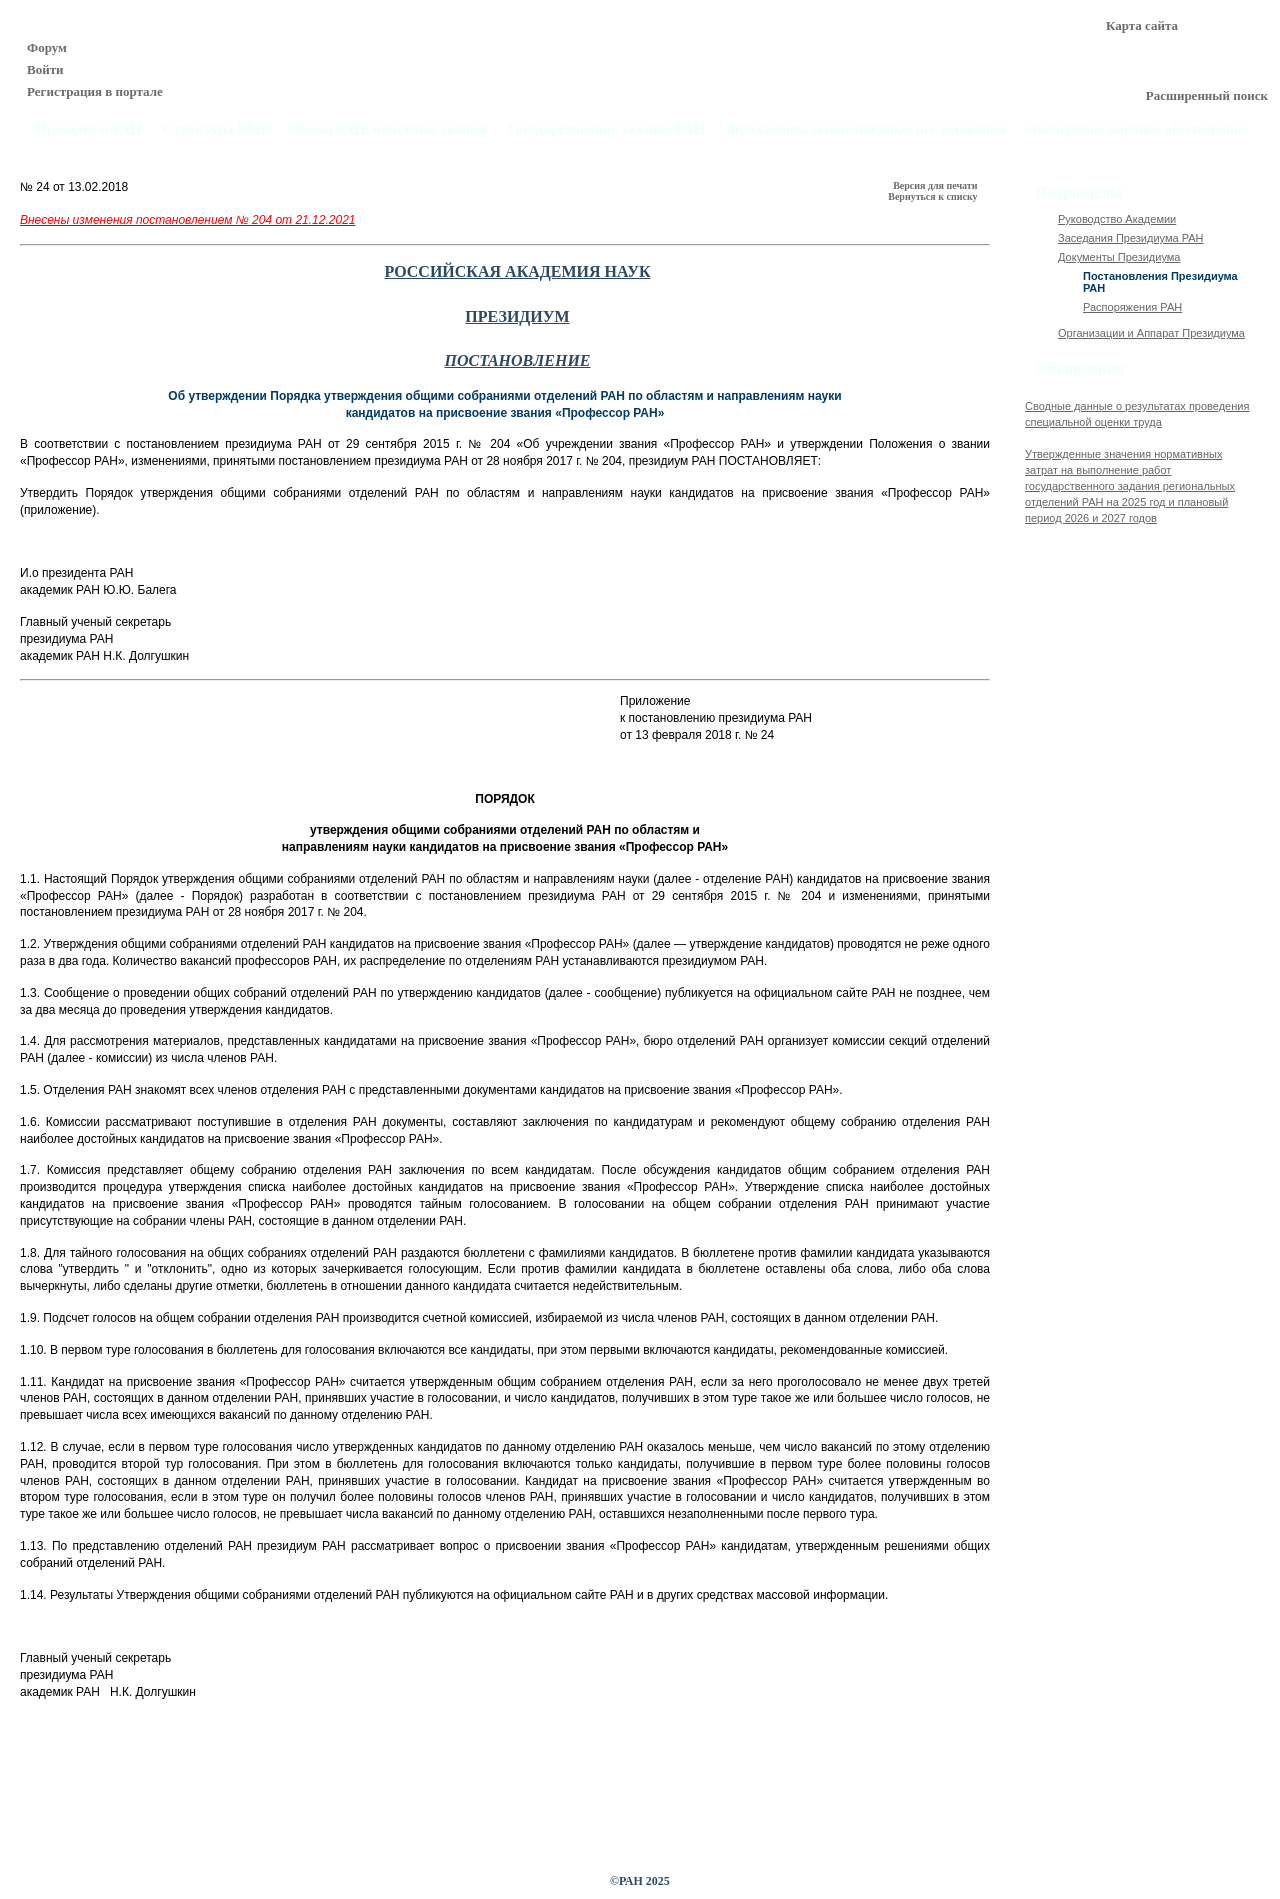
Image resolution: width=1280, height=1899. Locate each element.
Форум (47, 47)
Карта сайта (1142, 25)
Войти (45, 69)
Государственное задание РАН (607, 129)
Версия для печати (936, 185)
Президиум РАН (88, 129)
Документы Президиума (1119, 257)
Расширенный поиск (1207, 95)
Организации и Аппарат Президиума (1151, 333)
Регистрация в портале (95, 91)
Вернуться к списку (934, 196)
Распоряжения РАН (1132, 307)
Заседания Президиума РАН (1131, 238)
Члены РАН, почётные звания (387, 129)
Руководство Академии (1117, 219)
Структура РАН (215, 129)
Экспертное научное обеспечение (1136, 129)
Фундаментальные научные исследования (866, 129)
